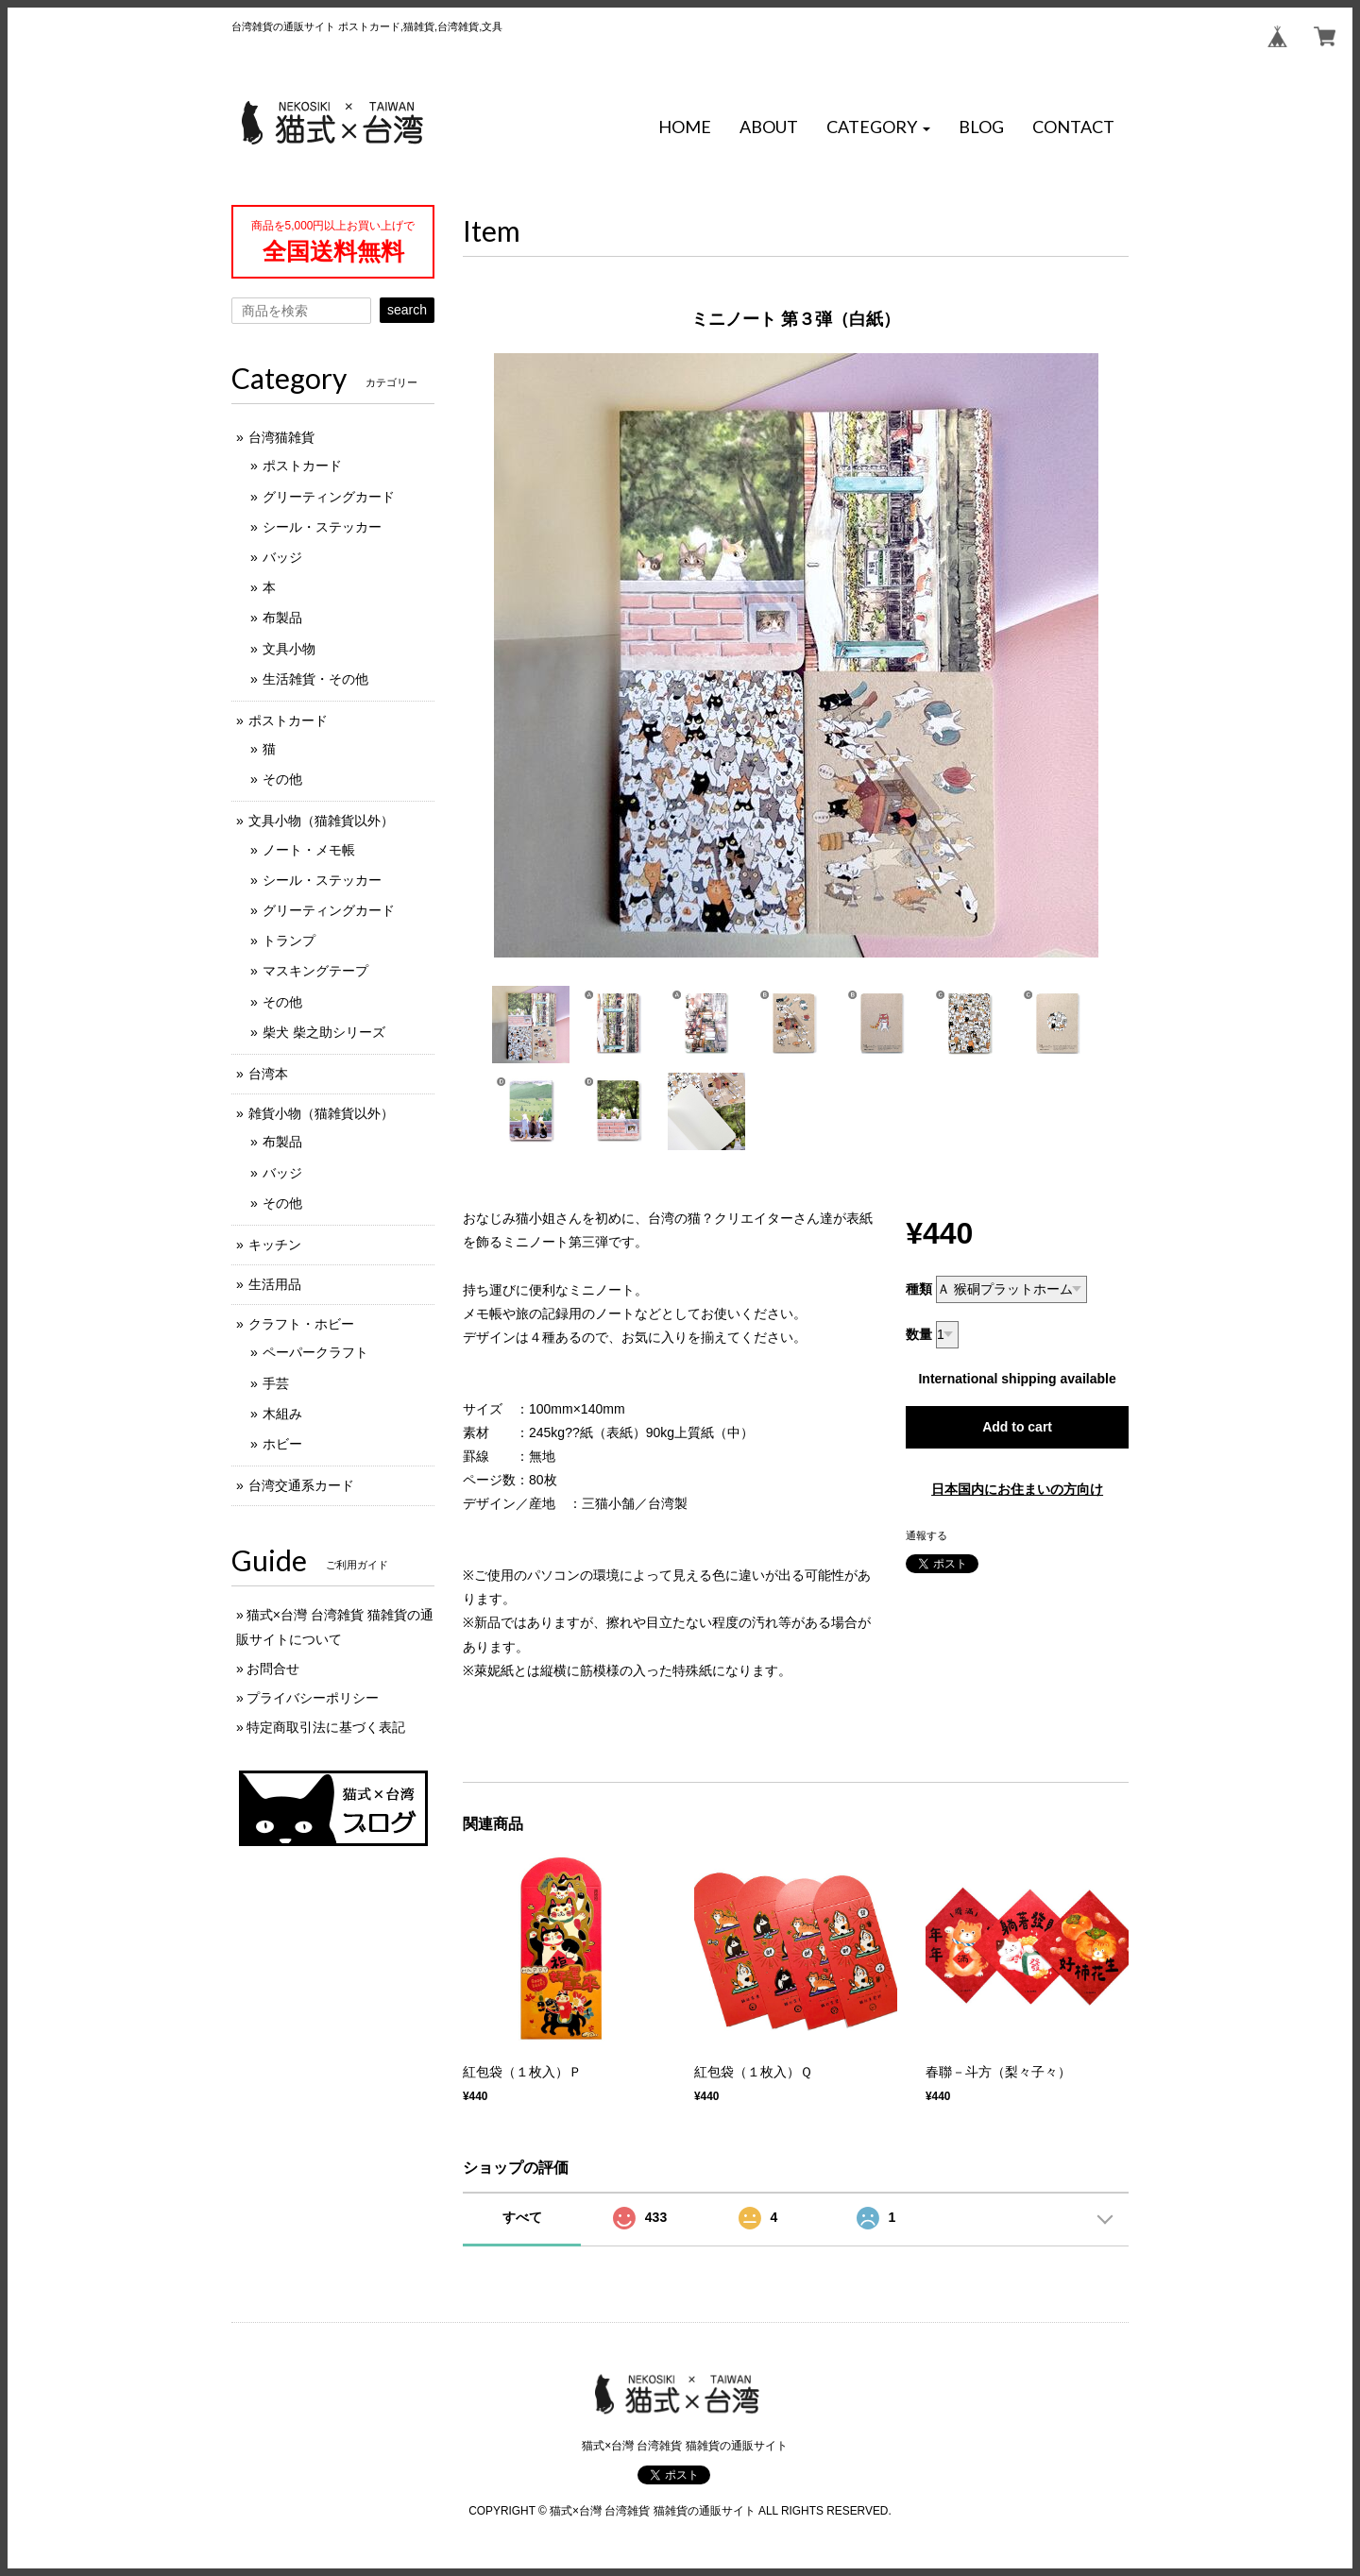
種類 (919, 1288)
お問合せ (272, 1668)
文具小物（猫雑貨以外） (321, 820)
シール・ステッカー (322, 526)
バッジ (282, 557)
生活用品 (274, 1284)
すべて (522, 2217)
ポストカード (302, 465)
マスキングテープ (315, 970)
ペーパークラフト (315, 1352)
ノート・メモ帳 (309, 849)
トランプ (289, 940)
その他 (282, 779)
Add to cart (1017, 1426)
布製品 (282, 617)
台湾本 (268, 1073)
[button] (878, 127)
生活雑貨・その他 (315, 678)
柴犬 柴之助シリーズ (324, 1032)
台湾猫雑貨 (281, 437)
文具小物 (289, 648)
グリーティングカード (329, 496)
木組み (282, 1413)
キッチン (274, 1244)
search (407, 309)
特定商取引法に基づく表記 (325, 1727)
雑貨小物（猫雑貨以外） (321, 1113)
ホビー (282, 1443)
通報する (926, 1535)
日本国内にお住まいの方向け (1017, 1489)
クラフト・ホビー (301, 1323)
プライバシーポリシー (312, 1697)
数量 (919, 1334)
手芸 (276, 1383)
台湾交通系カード (301, 1485)
